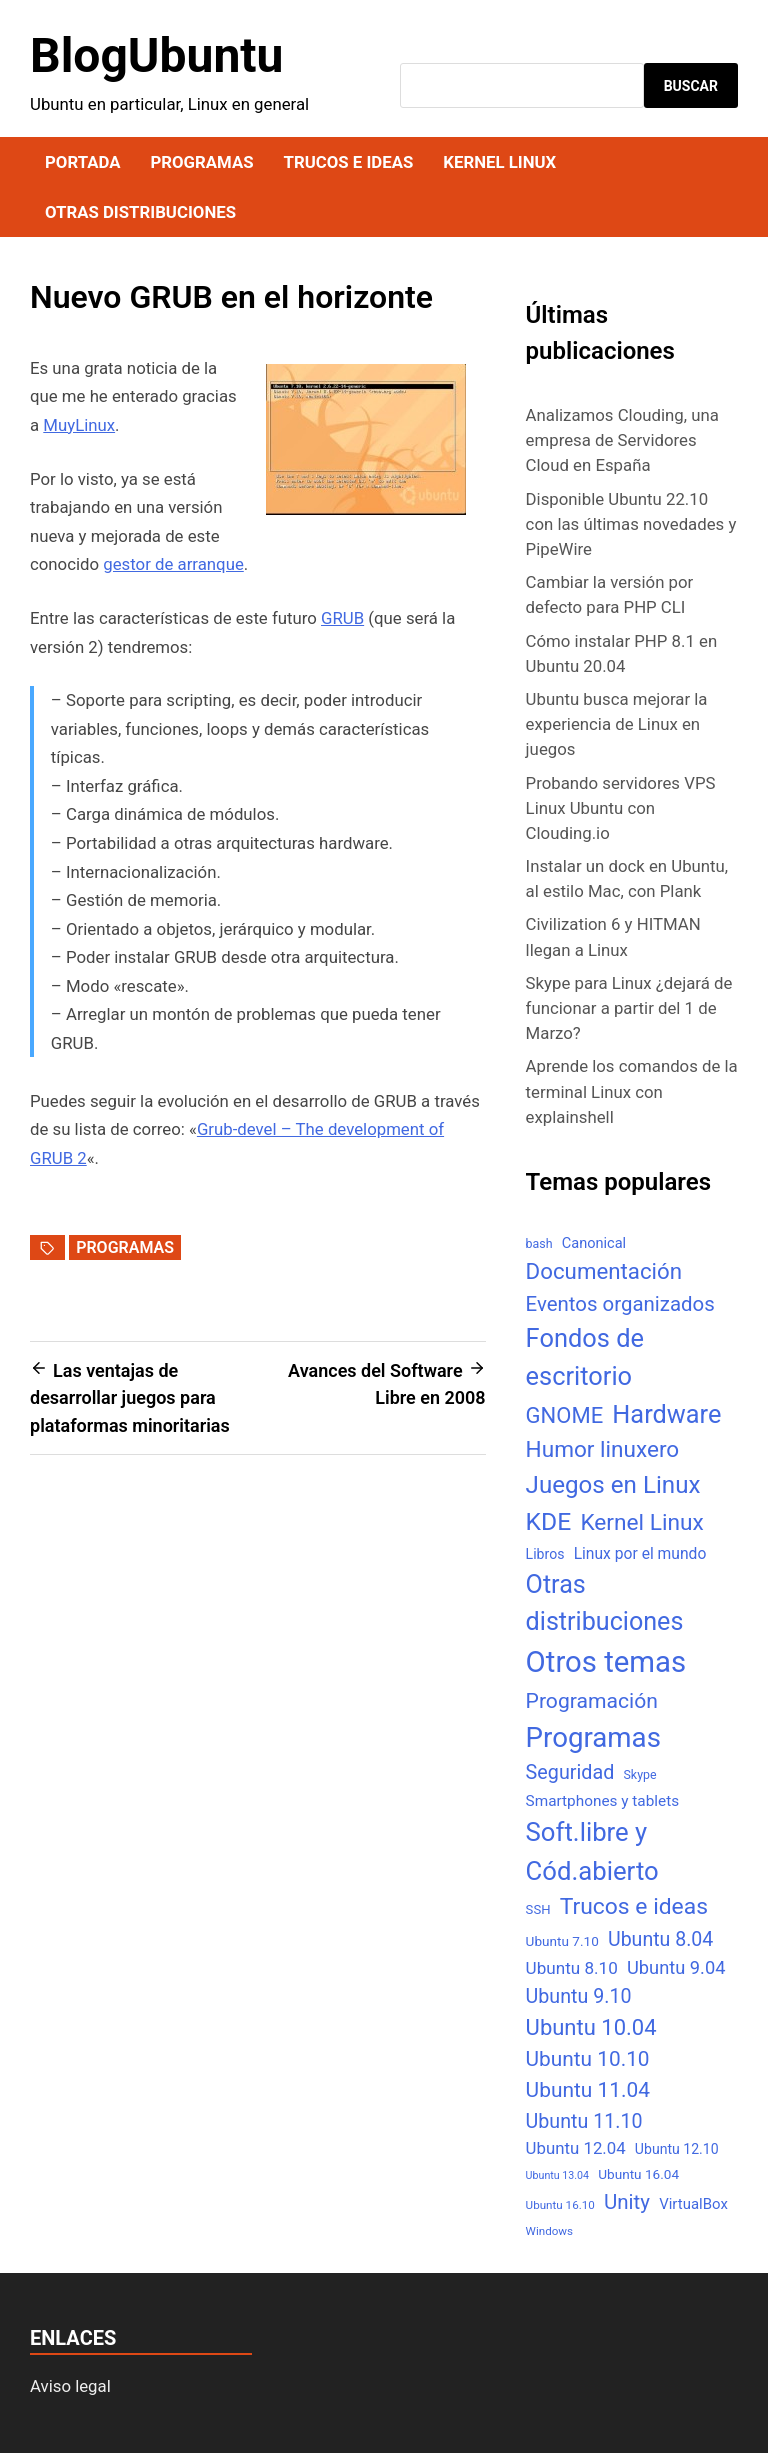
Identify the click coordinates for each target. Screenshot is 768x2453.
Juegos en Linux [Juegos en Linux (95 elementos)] (613, 1485)
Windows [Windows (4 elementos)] (549, 2231)
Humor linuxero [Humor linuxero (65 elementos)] (603, 1449)
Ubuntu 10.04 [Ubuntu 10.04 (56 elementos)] (591, 2027)
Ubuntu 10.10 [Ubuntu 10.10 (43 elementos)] (588, 2059)
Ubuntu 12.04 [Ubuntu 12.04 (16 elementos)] (576, 2148)
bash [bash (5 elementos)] (539, 1243)
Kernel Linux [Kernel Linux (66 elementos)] (641, 1522)
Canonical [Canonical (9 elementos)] (594, 1243)
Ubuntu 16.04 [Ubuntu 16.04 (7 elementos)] (638, 2174)
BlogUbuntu (156, 55)
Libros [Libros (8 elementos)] (545, 1554)
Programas (201, 162)
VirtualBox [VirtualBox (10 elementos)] (693, 2204)
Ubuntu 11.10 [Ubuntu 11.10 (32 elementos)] (584, 2121)
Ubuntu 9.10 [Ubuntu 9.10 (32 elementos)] (579, 1996)
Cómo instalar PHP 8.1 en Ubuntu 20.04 (622, 653)
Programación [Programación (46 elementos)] (592, 1700)
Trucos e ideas (349, 162)
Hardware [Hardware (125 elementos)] (666, 1414)
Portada (82, 162)
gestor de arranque (173, 564)
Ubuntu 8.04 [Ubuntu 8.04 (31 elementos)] (660, 1939)
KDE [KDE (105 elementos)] (549, 1521)
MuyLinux (79, 425)
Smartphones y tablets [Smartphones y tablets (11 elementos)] (603, 1801)
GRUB (342, 618)
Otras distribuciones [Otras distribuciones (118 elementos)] (605, 1603)
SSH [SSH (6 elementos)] (538, 1909)
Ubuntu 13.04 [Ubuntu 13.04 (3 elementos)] (557, 2175)
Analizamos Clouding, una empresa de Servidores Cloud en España (622, 440)
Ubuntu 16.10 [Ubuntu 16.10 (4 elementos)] (560, 2205)
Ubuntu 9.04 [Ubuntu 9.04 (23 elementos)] (676, 1967)
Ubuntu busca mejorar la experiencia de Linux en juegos (617, 724)
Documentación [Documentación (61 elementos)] (604, 1271)
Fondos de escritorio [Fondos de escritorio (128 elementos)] (585, 1357)
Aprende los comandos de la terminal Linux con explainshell (632, 1091)
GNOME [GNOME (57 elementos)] (565, 1415)
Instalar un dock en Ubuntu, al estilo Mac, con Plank (627, 878)
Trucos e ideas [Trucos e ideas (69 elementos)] (634, 1906)
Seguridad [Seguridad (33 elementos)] (570, 1772)
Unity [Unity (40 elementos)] (627, 2202)
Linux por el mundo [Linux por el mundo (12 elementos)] (640, 1553)
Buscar (691, 86)
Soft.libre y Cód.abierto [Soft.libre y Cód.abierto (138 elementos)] (592, 1851)
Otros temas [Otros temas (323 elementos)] (606, 1662)
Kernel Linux (499, 162)
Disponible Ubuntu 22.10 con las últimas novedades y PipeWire (631, 524)
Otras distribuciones (140, 212)
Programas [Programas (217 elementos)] (593, 1737)
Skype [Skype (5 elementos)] (639, 1774)
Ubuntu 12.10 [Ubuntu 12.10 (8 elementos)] (677, 2149)
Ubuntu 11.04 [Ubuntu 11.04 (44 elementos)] (588, 2090)
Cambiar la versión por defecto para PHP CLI (610, 594)
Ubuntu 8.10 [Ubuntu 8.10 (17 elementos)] (572, 1968)
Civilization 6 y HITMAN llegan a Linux (613, 936)
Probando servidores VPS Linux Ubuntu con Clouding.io (621, 808)
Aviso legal (70, 2386)
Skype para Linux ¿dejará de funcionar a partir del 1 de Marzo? (629, 1008)
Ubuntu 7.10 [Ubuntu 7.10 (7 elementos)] (562, 1941)
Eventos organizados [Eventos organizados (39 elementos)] (620, 1304)
